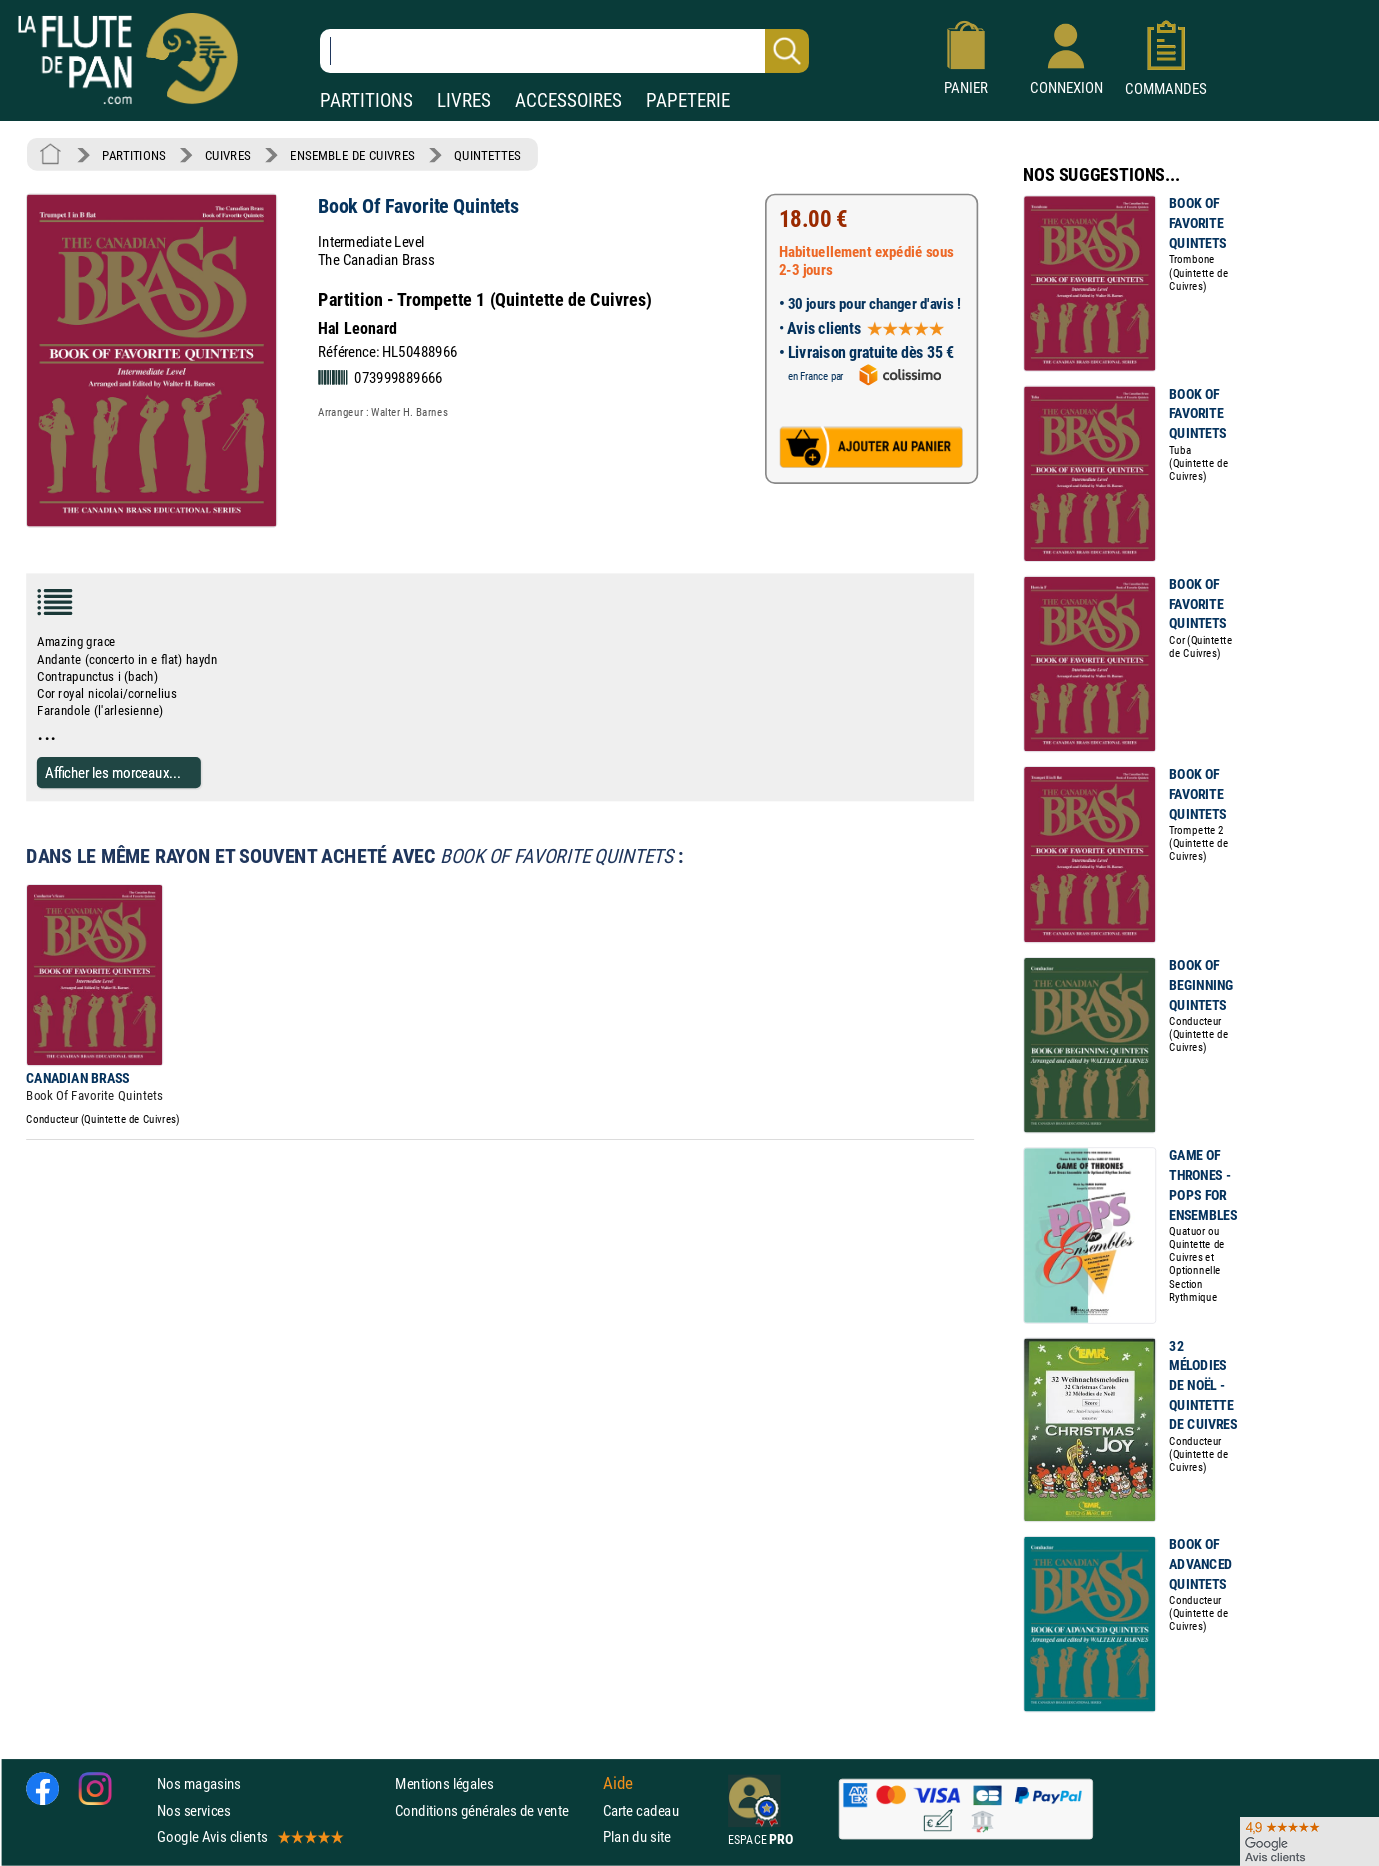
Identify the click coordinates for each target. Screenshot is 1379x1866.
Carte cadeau (641, 1810)
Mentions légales (444, 1784)
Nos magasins (199, 1784)
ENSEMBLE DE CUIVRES (352, 155)
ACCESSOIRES (568, 100)
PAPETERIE (688, 100)
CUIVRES (228, 155)
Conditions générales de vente (494, 1810)
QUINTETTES (487, 155)
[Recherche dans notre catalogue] (564, 51)
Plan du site (637, 1836)
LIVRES (464, 100)
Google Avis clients (249, 1836)
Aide (618, 1784)
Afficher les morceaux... (113, 772)
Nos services (193, 1810)
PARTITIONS (366, 100)
